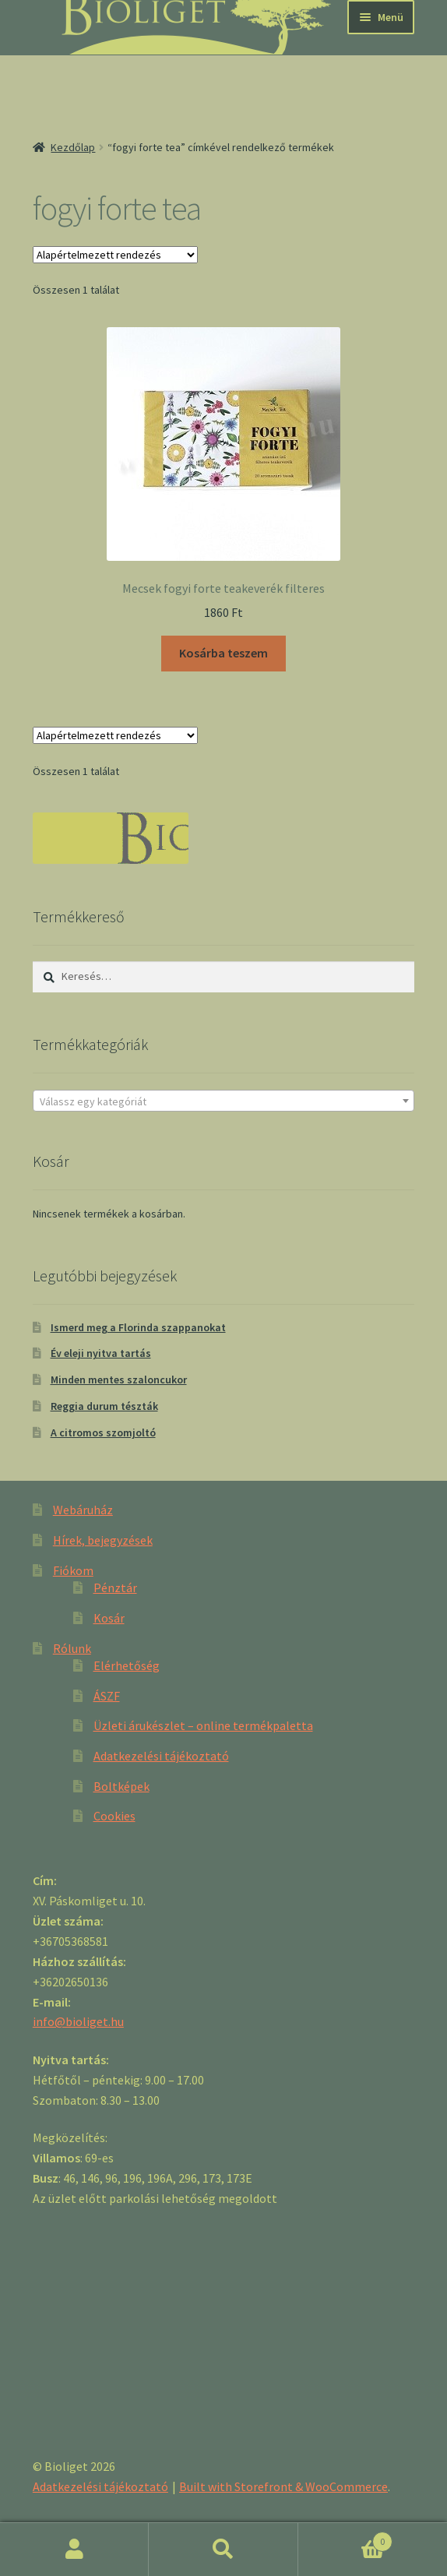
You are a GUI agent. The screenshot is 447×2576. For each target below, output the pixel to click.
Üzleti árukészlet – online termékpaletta (203, 1725)
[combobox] (223, 1101)
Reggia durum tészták (104, 1406)
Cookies (114, 1816)
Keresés (223, 2549)
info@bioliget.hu (78, 2021)
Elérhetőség (126, 1665)
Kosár (109, 1618)
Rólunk (72, 1648)
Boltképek (121, 1786)
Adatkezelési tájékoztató (161, 1756)
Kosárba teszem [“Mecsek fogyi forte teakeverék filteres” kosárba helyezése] (223, 653)
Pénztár (115, 1587)
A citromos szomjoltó (103, 1432)
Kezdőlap (73, 147)
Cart (345, 2538)
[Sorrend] (115, 254)
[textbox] (223, 1101)
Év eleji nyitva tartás (101, 1353)
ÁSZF (106, 1696)
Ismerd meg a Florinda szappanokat (138, 1327)
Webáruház (83, 1509)
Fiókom (73, 1570)
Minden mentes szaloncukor (119, 1380)
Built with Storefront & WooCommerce (283, 2486)
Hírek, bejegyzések (103, 1540)
